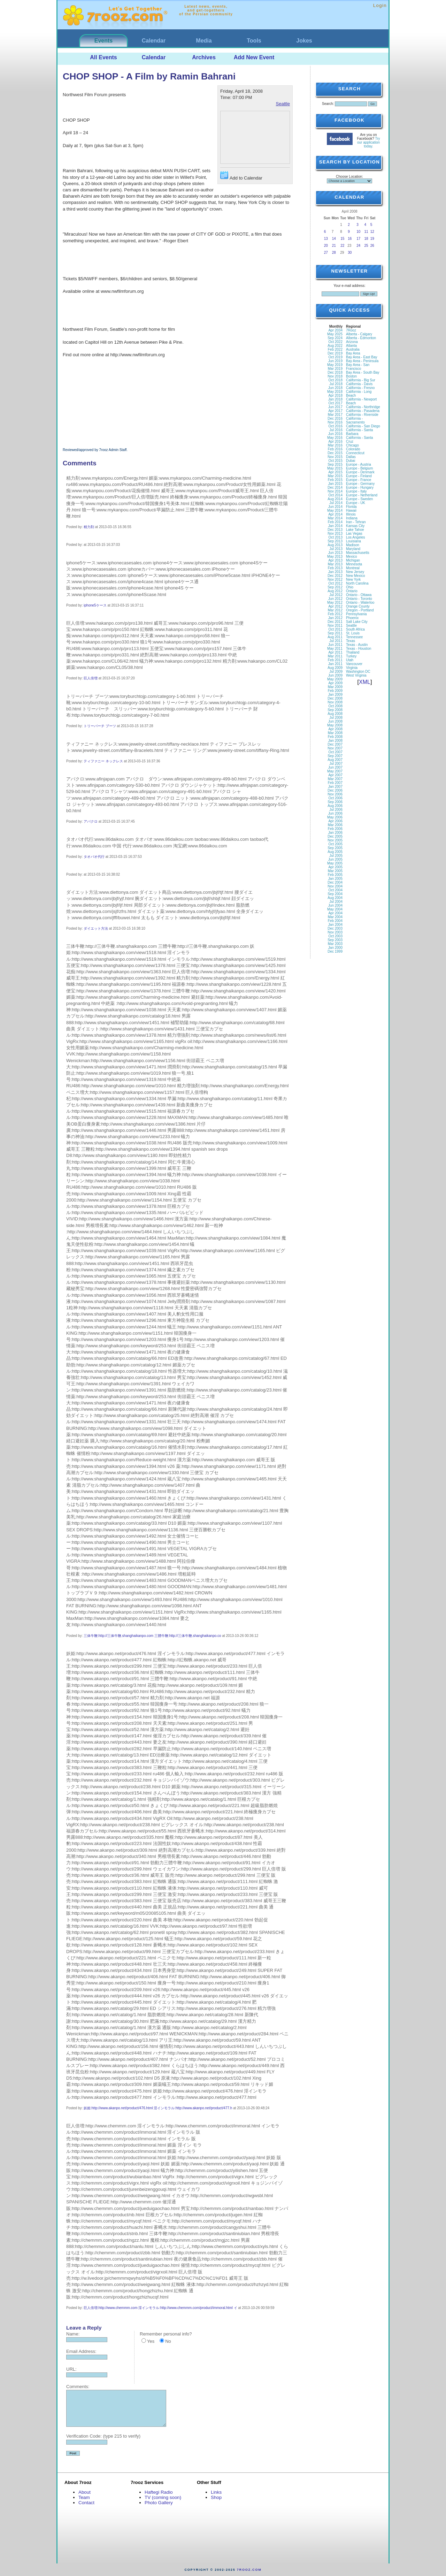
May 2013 (335, 556)
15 (342, 239)
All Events (103, 57)
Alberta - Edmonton (361, 338)
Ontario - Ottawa (358, 595)
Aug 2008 (335, 714)
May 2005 (335, 863)
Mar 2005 (335, 871)
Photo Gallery (159, 2502)
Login (380, 5)
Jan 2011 (335, 664)
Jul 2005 (336, 856)
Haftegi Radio (159, 2492)
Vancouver (354, 664)
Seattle (283, 103)
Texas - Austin (357, 645)
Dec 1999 (335, 951)
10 (358, 232)
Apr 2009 (335, 683)
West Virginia (356, 675)
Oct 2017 (335, 403)
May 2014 (335, 510)
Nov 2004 (335, 886)
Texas (350, 641)
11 (366, 232)
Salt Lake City (357, 622)
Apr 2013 (335, 560)
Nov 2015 (335, 457)
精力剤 (89, 527)
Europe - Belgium (359, 468)
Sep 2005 (335, 848)
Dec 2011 (335, 622)
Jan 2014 (335, 526)
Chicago (352, 445)
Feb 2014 (335, 522)
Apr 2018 (335, 395)
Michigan (353, 560)
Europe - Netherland (361, 495)
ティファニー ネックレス (103, 761)
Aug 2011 (335, 637)
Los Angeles (355, 537)
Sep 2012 (335, 587)
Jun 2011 (335, 645)
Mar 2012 (335, 610)
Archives (204, 57)
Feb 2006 (335, 829)
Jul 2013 (336, 549)
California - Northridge (363, 407)
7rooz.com (249, 2569)
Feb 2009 (335, 691)
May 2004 (335, 909)
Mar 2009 (335, 687)
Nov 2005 (335, 840)
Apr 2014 (335, 514)
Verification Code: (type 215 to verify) (103, 2436)
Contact (86, 2502)
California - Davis (359, 384)
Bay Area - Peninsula (362, 361)
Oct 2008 (335, 706)
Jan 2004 (335, 925)
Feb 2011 (335, 660)
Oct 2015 (335, 461)
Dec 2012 (335, 576)
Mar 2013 (335, 564)
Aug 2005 (335, 852)
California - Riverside (362, 415)
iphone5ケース (95, 605)
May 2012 (335, 602)
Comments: (77, 2386)
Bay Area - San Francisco (357, 367)
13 (326, 239)
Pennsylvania (356, 614)
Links (216, 2492)
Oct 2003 (335, 936)
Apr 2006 (335, 821)
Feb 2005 (335, 875)
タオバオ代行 (94, 857)
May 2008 (335, 725)
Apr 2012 (335, 606)
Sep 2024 (335, 338)
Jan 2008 (335, 740)
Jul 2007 (336, 763)
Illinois (351, 514)
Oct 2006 (335, 798)
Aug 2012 (335, 591)
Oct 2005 (335, 844)
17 (358, 239)
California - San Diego (363, 426)
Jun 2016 (335, 434)
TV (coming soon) (163, 2497)
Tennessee (354, 637)
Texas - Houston (358, 648)
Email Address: (81, 2351)
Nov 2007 (335, 748)
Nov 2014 (335, 491)
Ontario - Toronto (359, 599)
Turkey (351, 656)
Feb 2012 (335, 614)
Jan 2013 (335, 572)
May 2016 (335, 438)
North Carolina (357, 583)
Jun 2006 (335, 813)
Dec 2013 (335, 530)
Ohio (349, 587)
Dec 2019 (335, 353)
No (168, 2341)
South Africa (355, 629)
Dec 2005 (335, 836)
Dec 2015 (335, 453)
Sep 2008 (335, 710)
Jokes (304, 41)
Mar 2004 (335, 917)
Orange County (358, 606)
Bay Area (353, 353)
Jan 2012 (335, 618)
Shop (216, 2497)
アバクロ (91, 821)
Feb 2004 (335, 921)
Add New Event (254, 57)
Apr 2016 (335, 441)
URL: (71, 2369)
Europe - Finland (359, 476)
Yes (150, 2341)
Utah (349, 660)
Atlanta (351, 346)
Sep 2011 (335, 633)
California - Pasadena (362, 411)
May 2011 (335, 648)
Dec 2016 (335, 418)
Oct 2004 (335, 890)
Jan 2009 (335, 694)
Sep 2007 (335, 756)
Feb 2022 (335, 349)
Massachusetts (357, 553)
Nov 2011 (335, 625)
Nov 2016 (335, 422)
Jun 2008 (335, 721)
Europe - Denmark (360, 472)
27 (326, 252)
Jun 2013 (335, 553)
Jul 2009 (336, 671)
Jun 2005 (335, 859)
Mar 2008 (335, 733)
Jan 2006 (335, 832)
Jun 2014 (335, 507)
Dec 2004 (335, 882)
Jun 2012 (335, 599)
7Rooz (351, 330)
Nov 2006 (335, 794)
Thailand (352, 652)
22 (342, 245)
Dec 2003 (335, 928)
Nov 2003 (335, 932)
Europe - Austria (358, 464)
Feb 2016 (335, 449)
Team (84, 2497)
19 (372, 239)
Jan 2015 (335, 484)
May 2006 (335, 817)
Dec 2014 (335, 487)
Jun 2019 (335, 361)
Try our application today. (368, 142)
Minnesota (354, 564)
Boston (351, 376)
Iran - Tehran (356, 522)
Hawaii (351, 510)
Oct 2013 (335, 537)
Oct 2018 (335, 380)
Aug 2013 (335, 545)
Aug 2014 (335, 499)
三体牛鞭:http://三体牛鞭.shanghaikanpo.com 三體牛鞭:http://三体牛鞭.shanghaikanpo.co (152, 1636)
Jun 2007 (335, 767)
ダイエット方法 (96, 928)
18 (366, 239)
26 (372, 245)
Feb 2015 (335, 480)
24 (358, 245)
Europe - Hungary (360, 487)
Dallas (351, 457)
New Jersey (355, 572)
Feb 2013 (335, 568)
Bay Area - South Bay (362, 372)
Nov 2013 (335, 533)
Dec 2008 (335, 698)
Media (204, 41)
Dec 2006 (335, 790)
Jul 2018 (336, 384)
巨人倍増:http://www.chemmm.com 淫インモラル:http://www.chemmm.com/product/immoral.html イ (160, 2308)
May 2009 (335, 679)
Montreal (353, 568)
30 (350, 252)
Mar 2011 (335, 656)
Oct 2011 (335, 629)
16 (350, 239)
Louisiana (353, 541)
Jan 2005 (335, 879)
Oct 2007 (335, 752)
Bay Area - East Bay (361, 357)
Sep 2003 (335, 940)
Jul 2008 (336, 717)
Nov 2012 (335, 579)
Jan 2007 (335, 786)
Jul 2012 (336, 595)
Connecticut (355, 453)
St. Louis (353, 633)
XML (364, 682)
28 (334, 252)
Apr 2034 (335, 330)
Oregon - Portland (360, 610)
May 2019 (335, 365)
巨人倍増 (91, 678)
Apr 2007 (335, 775)
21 (334, 245)
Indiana (351, 518)
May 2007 (335, 771)
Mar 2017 (335, 415)
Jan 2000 (335, 948)
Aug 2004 (335, 898)
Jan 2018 (335, 399)
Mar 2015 (335, 476)
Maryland (353, 549)
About (84, 2492)
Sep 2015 (335, 464)
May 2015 (335, 468)
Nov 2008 (335, 702)
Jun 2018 (335, 388)
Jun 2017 (335, 407)
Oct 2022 (335, 342)
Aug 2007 (335, 760)
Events (103, 41)
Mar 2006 (335, 825)
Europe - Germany (360, 484)
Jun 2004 (335, 905)
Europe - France (358, 480)
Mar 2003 (335, 944)
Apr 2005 (335, 867)
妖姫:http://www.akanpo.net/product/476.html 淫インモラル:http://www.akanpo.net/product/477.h (158, 2108)
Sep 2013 (335, 541)
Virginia (351, 668)
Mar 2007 (335, 779)
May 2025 (335, 334)
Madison (352, 545)
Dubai (350, 461)
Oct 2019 (335, 357)
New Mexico (355, 576)
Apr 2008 (335, 729)
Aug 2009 (335, 668)
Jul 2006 (336, 809)
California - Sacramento (355, 420)
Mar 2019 (335, 369)
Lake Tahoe (355, 530)
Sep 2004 (335, 894)
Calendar (154, 41)
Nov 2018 (335, 376)
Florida (351, 507)
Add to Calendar (241, 176)
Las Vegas (354, 533)
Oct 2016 (335, 426)
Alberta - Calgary (359, 334)
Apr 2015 (335, 472)
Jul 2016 (336, 430)
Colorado (353, 449)
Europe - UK (355, 503)
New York (353, 579)
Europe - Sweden (359, 499)
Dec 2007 (335, 744)
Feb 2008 (335, 737)
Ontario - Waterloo (360, 602)
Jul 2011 (336, 641)
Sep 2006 (335, 802)
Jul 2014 (336, 503)
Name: (72, 2334)
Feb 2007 (335, 783)
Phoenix (352, 618)
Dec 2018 (335, 372)
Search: (328, 104)
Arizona (352, 342)
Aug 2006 (335, 806)
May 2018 (335, 392)
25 (366, 245)
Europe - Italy (356, 491)
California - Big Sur (360, 380)
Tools (254, 41)
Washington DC (358, 671)
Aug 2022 (335, 346)
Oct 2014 (335, 495)
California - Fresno (360, 388)
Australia (353, 349)
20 (326, 245)
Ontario (351, 591)
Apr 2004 (335, 913)
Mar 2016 (335, 445)
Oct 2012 (335, 583)
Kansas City (355, 526)
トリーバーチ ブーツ (100, 726)
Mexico (351, 556)
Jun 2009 (335, 675)
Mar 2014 (335, 518)
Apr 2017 (335, 411)
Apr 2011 (335, 652)
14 (334, 239)
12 (372, 232)
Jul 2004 (336, 902)
